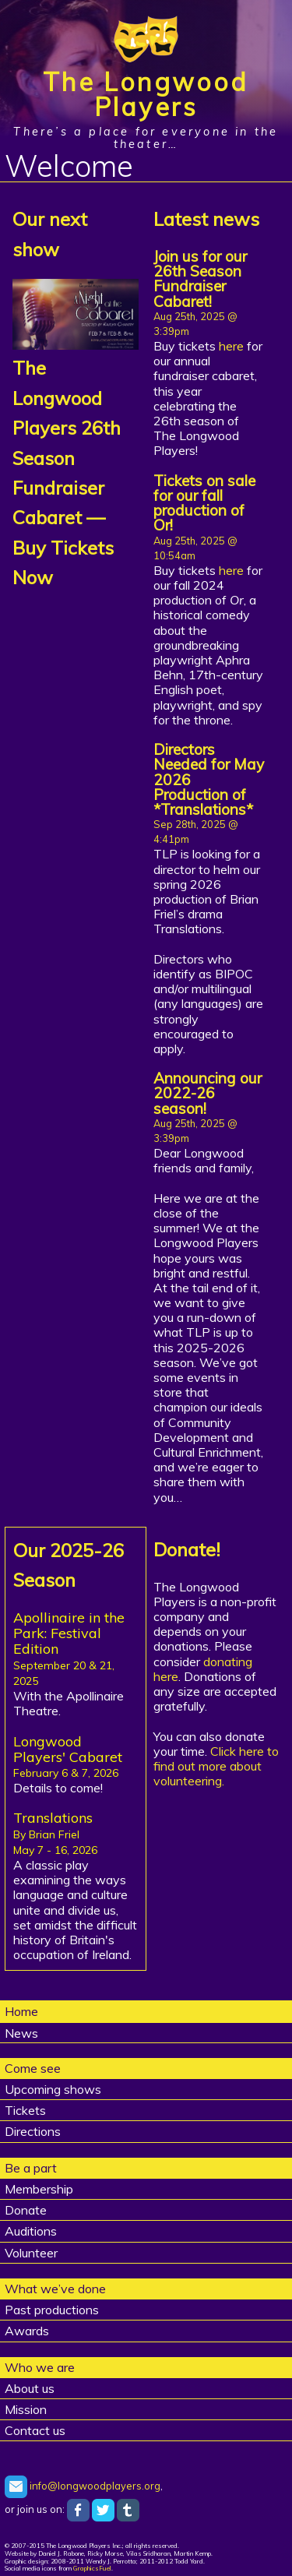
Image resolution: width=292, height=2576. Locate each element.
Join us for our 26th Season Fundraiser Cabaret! (200, 279)
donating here (202, 1669)
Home (21, 2011)
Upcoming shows (53, 2089)
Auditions (31, 2231)
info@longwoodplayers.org (82, 2485)
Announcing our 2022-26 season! (207, 1093)
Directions (33, 2131)
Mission (26, 2409)
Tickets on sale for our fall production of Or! (204, 503)
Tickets (25, 2110)
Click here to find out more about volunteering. (216, 1765)
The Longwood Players (145, 94)
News (21, 2033)
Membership (39, 2189)
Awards (27, 2330)
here (231, 346)
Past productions (52, 2309)
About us (30, 2388)
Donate (26, 2210)
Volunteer (31, 2253)
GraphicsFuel (92, 2568)
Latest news (206, 219)
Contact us (35, 2430)
